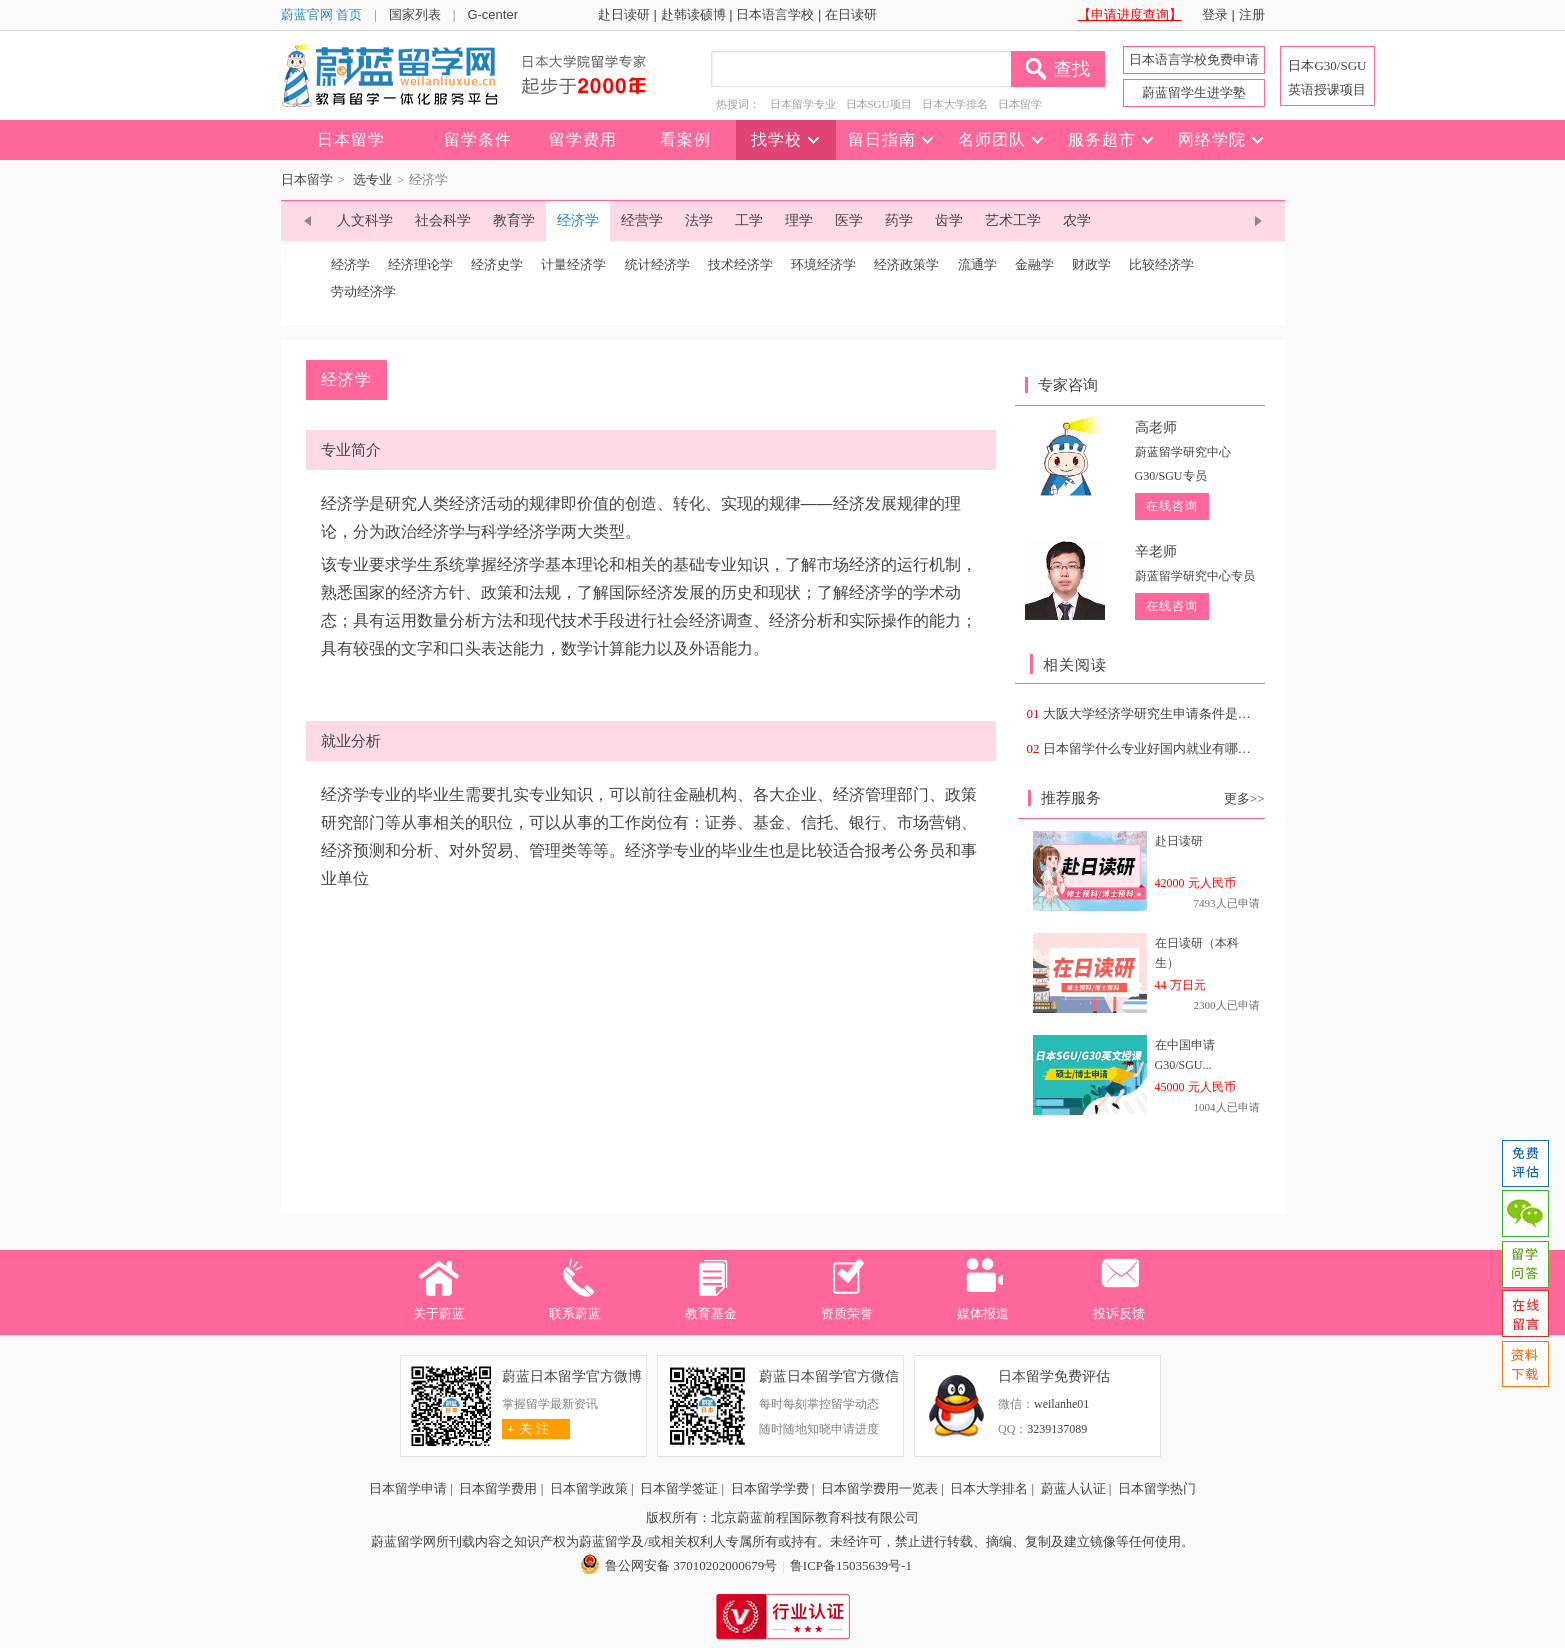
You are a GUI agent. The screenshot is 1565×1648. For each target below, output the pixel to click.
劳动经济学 (363, 291)
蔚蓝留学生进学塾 (1194, 92)
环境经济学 (823, 264)
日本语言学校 (775, 14)
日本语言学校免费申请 (1194, 59)
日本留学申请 (408, 1488)
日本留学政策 (589, 1488)
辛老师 (1156, 551)
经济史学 (497, 264)
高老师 (1156, 427)
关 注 (525, 1428)
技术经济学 (740, 264)
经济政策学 (906, 264)
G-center (492, 14)
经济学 (350, 264)
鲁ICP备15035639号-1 (851, 1565)
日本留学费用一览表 (879, 1488)
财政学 (1091, 264)
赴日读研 (624, 14)
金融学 (1034, 264)
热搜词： (738, 104)
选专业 (372, 179)
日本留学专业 (803, 104)
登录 (1215, 14)
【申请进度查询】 (1130, 14)
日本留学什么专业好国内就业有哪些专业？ (1166, 748)
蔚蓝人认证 (1073, 1488)
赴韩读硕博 (693, 14)
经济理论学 (420, 264)
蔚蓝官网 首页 (322, 14)
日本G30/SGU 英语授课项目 (1327, 77)
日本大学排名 (955, 104)
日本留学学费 (770, 1488)
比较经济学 (1161, 264)
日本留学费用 (498, 1488)
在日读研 (851, 14)
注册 (1252, 14)
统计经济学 (657, 264)
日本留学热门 (1157, 1488)
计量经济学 (573, 264)
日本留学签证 (679, 1488)
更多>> (1244, 798)
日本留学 (1020, 104)
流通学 (977, 264)
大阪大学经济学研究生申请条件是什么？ (1160, 713)
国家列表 (415, 14)
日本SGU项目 (879, 104)
